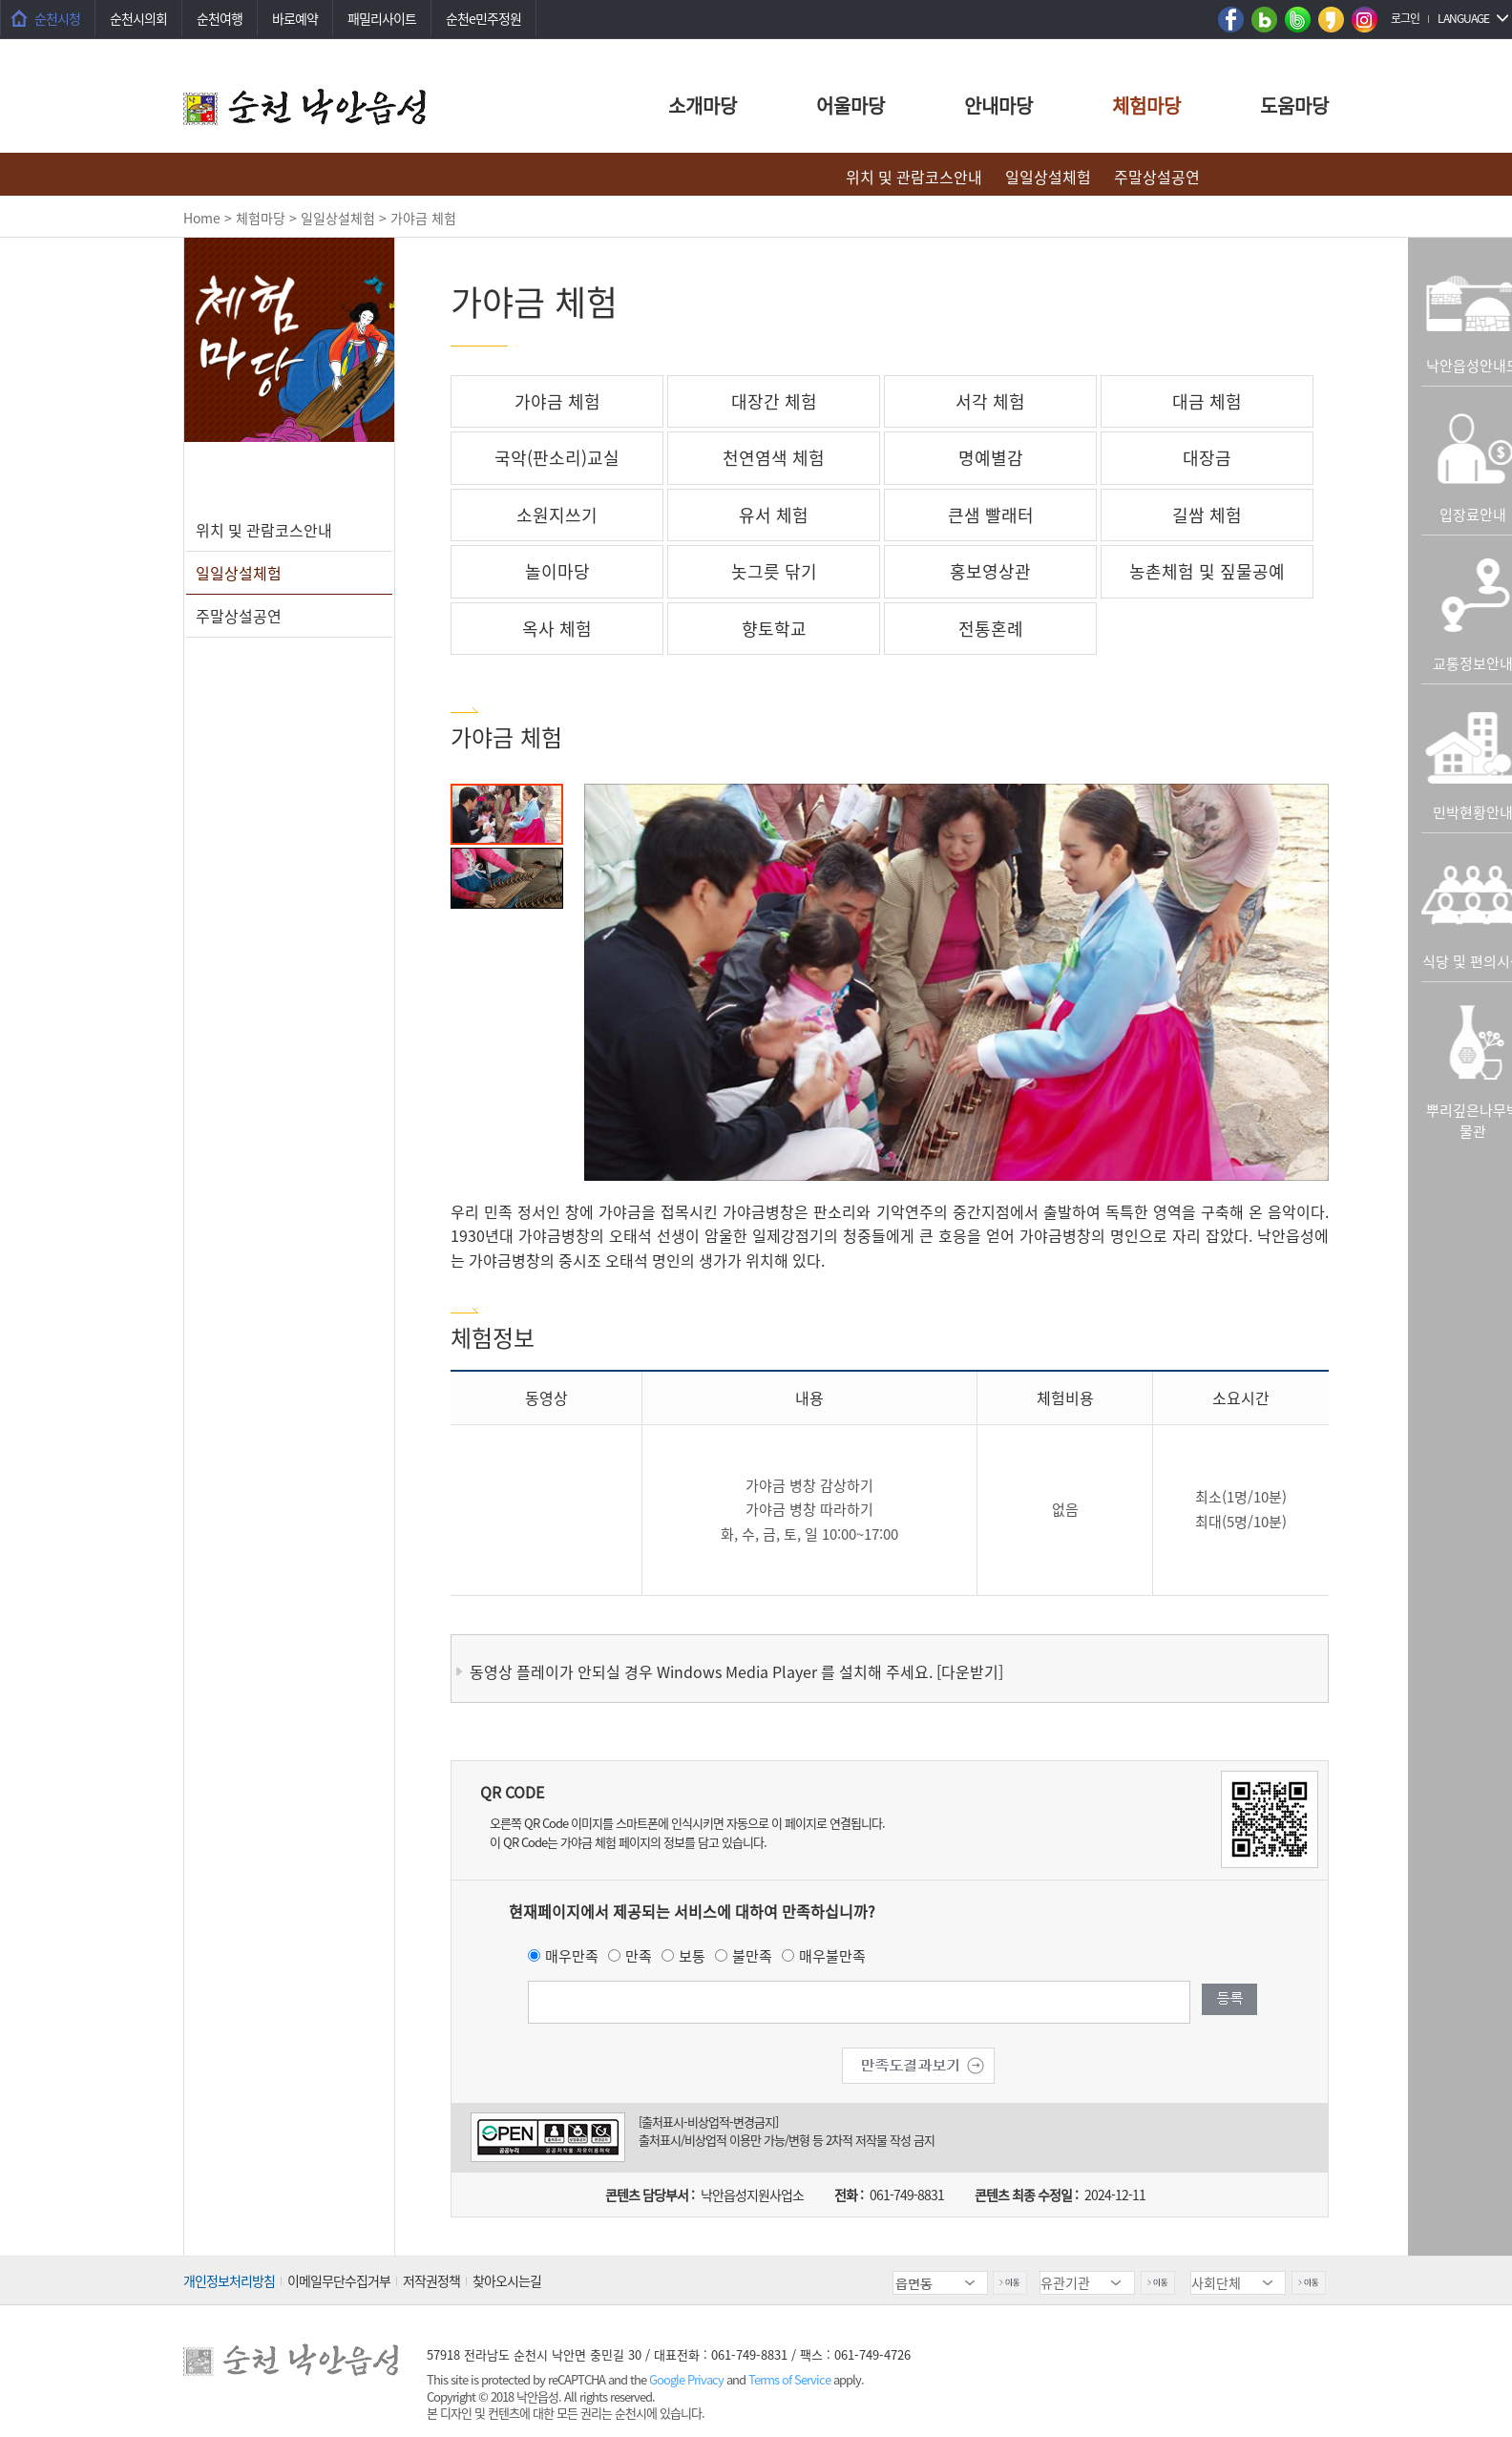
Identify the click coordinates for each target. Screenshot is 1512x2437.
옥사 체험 (557, 628)
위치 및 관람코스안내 (914, 176)
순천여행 (219, 18)
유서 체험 (773, 515)
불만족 (752, 1955)
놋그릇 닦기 (774, 571)
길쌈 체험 (1207, 515)
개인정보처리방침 (229, 2280)
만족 (638, 1955)
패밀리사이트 (381, 18)
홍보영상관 (990, 571)
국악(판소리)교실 (557, 458)
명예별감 (990, 458)
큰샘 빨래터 (991, 515)
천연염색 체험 (774, 458)
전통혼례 (990, 628)
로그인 (1405, 18)
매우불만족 (832, 1955)
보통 (692, 1955)
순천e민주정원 (483, 18)
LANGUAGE (1463, 18)
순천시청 (57, 18)
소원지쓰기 (557, 515)
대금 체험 (1207, 401)
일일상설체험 (1048, 176)
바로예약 (295, 18)
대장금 (1207, 458)
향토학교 (774, 628)
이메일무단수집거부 (338, 2280)
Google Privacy (687, 2379)
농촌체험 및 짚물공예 (1207, 571)
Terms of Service (789, 2379)
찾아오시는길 (506, 2280)
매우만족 (571, 1955)
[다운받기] (969, 1671)
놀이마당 (557, 571)
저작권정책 (431, 2280)
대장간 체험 (774, 401)
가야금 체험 (557, 401)
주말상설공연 (1157, 176)
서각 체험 (990, 401)
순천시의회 (138, 18)
